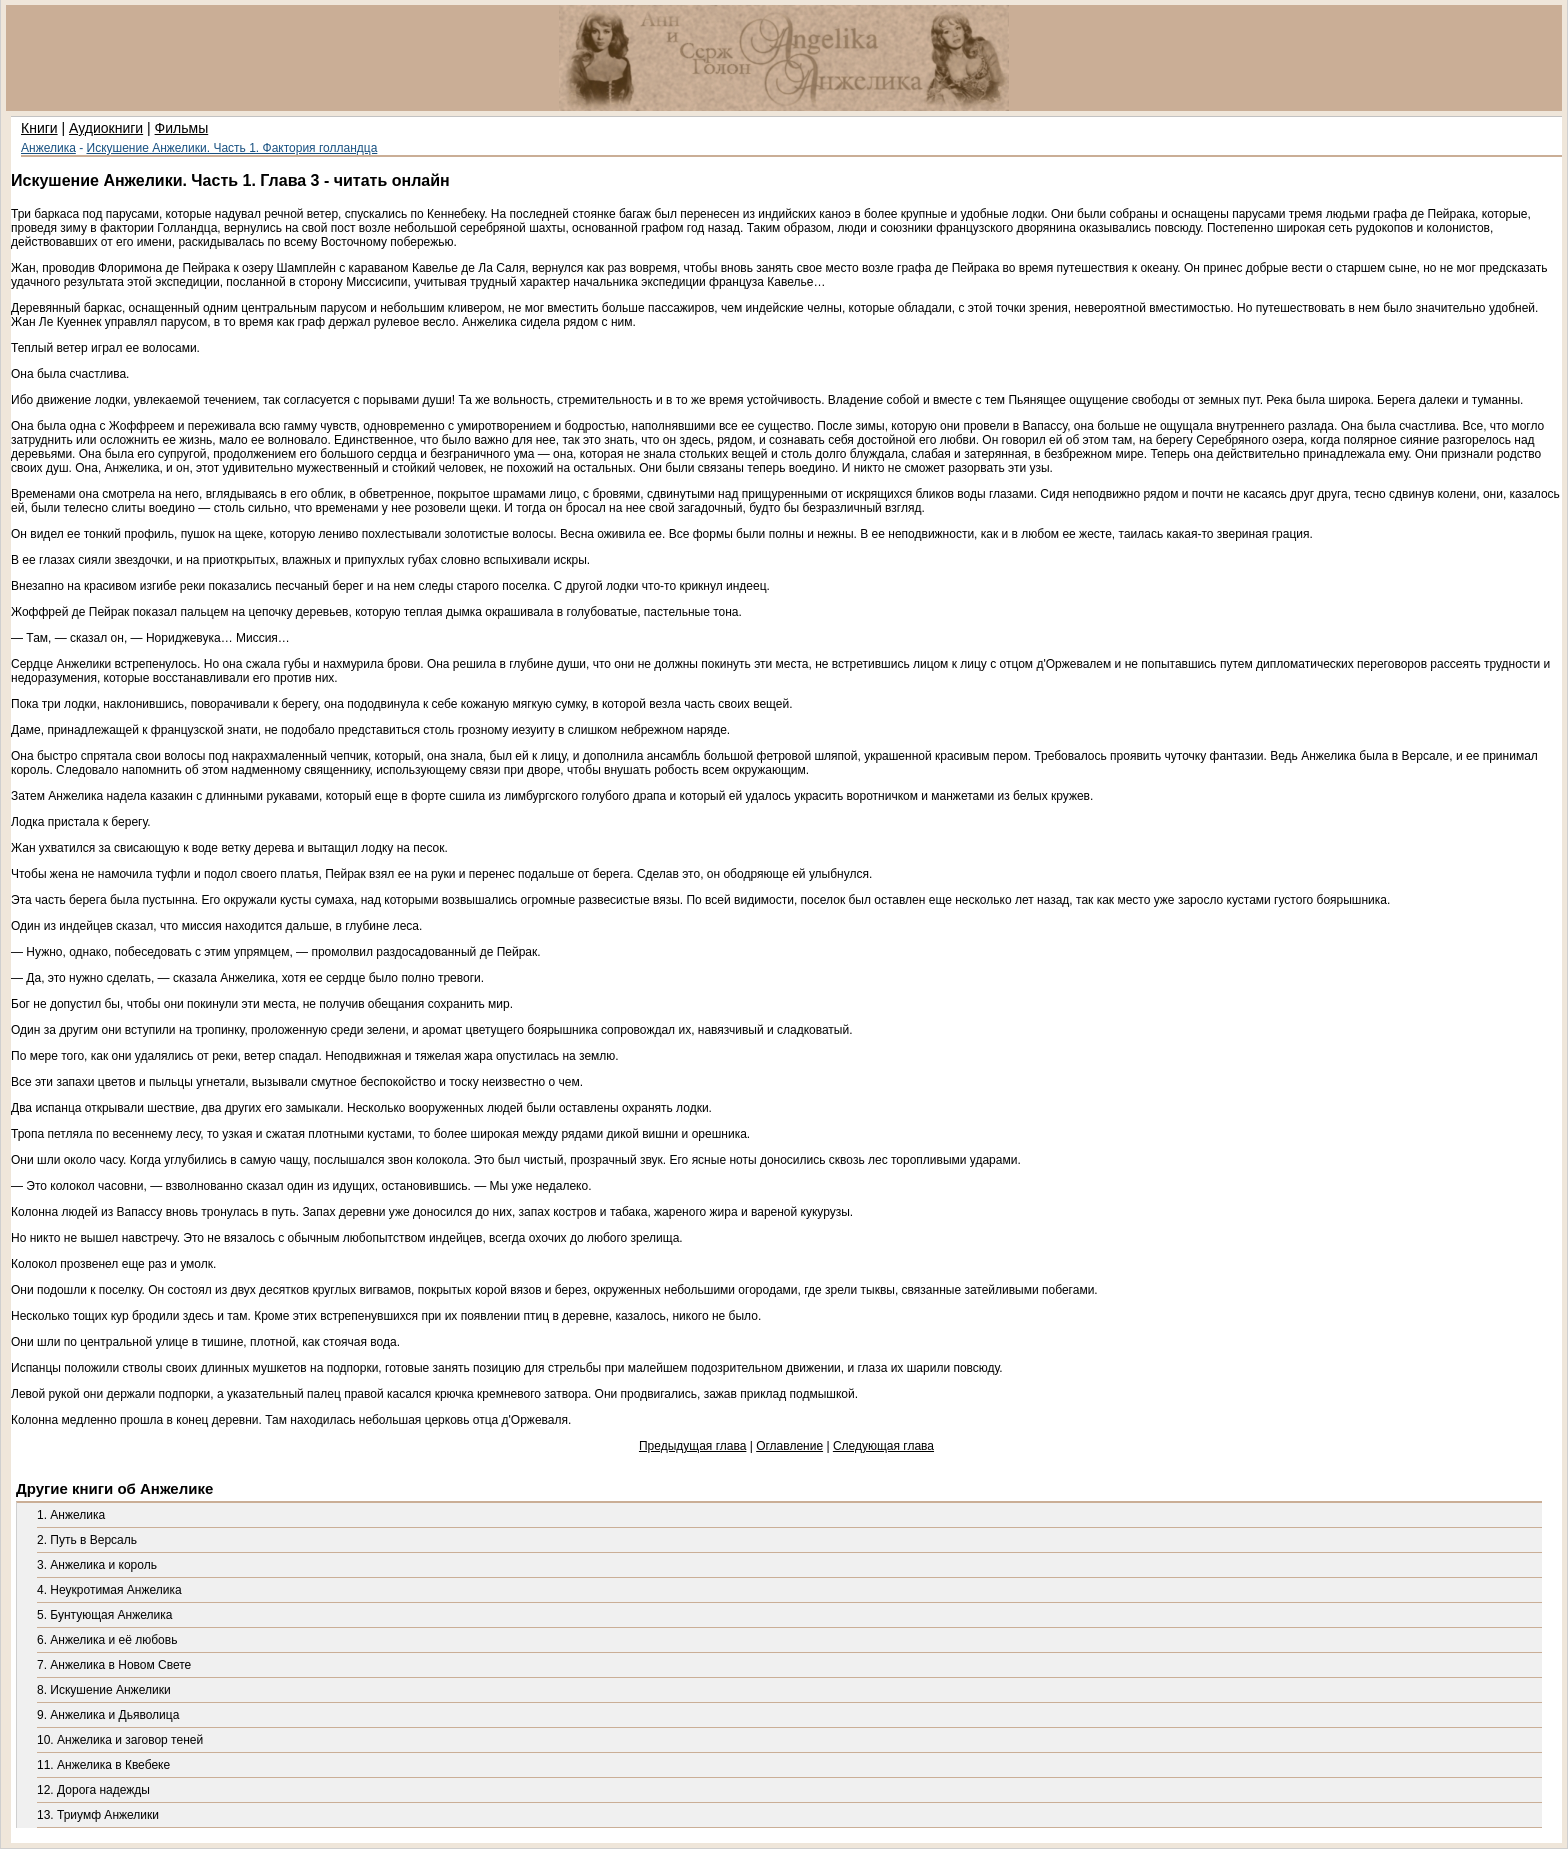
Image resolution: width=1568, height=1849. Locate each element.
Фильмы (182, 128)
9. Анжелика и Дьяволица (108, 1715)
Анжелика (48, 148)
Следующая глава (883, 1446)
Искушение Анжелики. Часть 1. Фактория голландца (232, 148)
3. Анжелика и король (97, 1565)
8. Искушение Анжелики (104, 1690)
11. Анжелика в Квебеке (103, 1765)
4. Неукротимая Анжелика (109, 1590)
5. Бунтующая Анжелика (104, 1615)
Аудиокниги (106, 128)
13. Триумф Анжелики (98, 1815)
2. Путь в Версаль (87, 1540)
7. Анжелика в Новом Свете (114, 1665)
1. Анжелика (71, 1515)
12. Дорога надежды (93, 1790)
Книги (39, 128)
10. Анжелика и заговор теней (120, 1740)
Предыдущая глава (692, 1446)
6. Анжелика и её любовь (107, 1640)
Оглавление (789, 1446)
